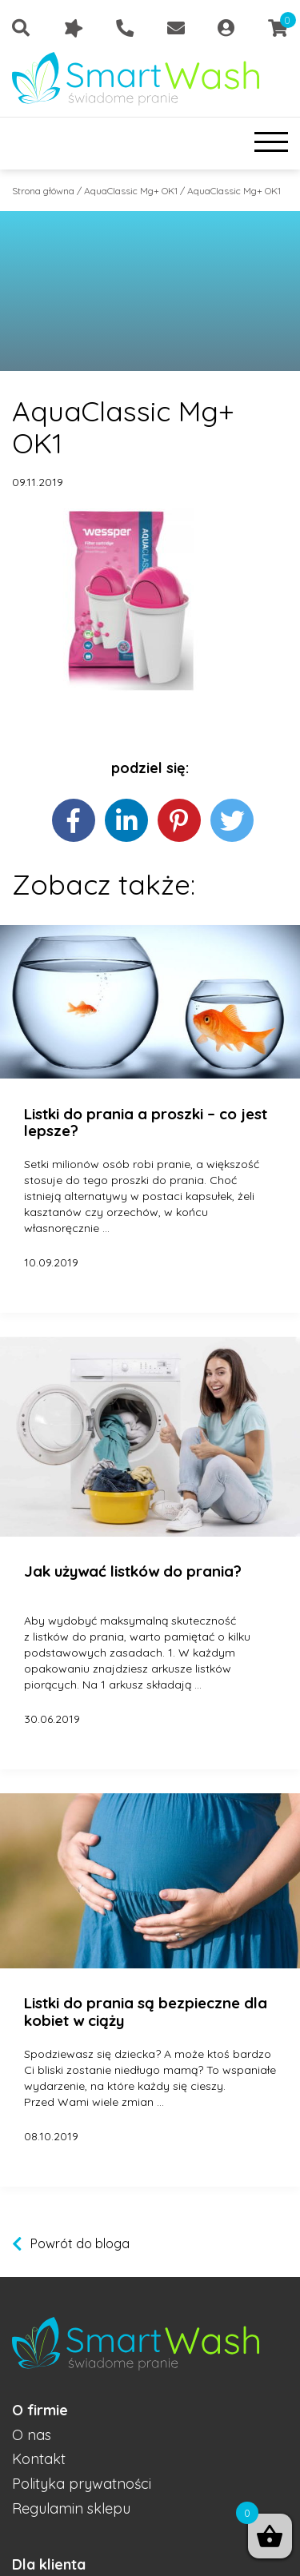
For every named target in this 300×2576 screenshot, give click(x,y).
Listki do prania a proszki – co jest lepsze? (145, 1123)
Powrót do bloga (80, 2243)
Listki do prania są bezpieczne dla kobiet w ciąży (145, 2012)
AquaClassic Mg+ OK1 (131, 191)
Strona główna (43, 191)
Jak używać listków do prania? (133, 1572)
